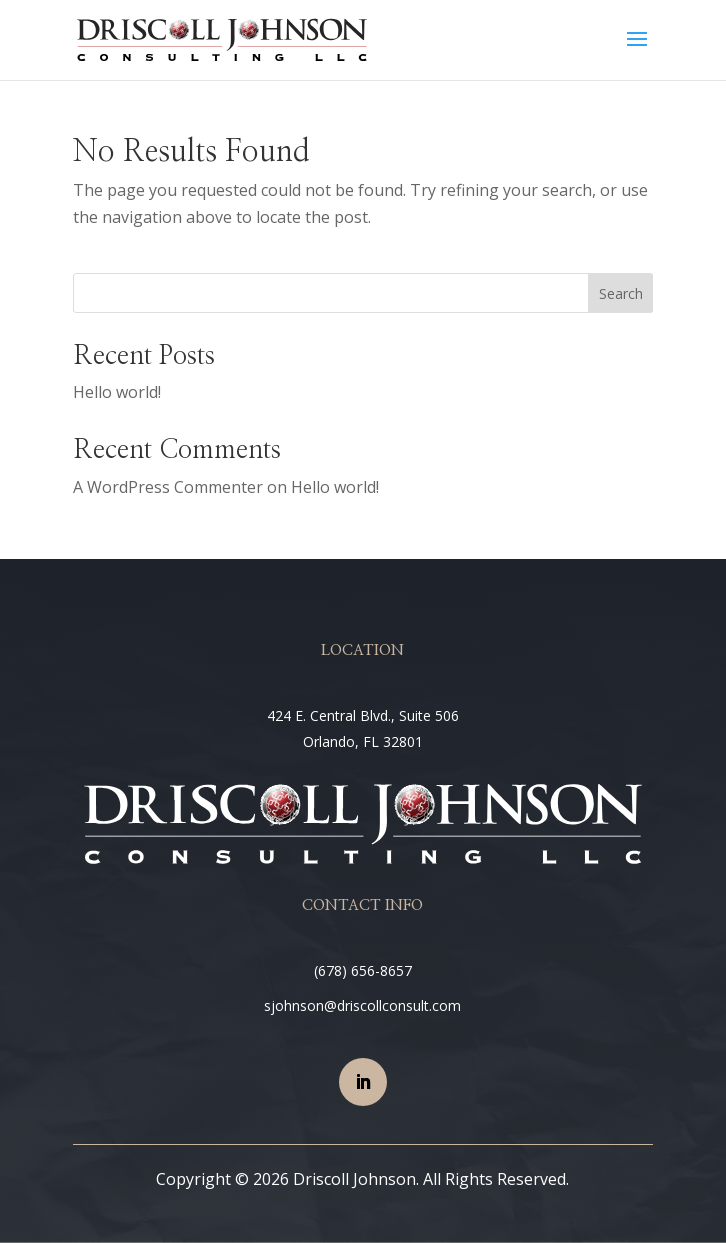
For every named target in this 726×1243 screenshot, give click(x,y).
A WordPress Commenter (168, 487)
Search (621, 293)
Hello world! (117, 392)
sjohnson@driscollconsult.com (362, 1005)
